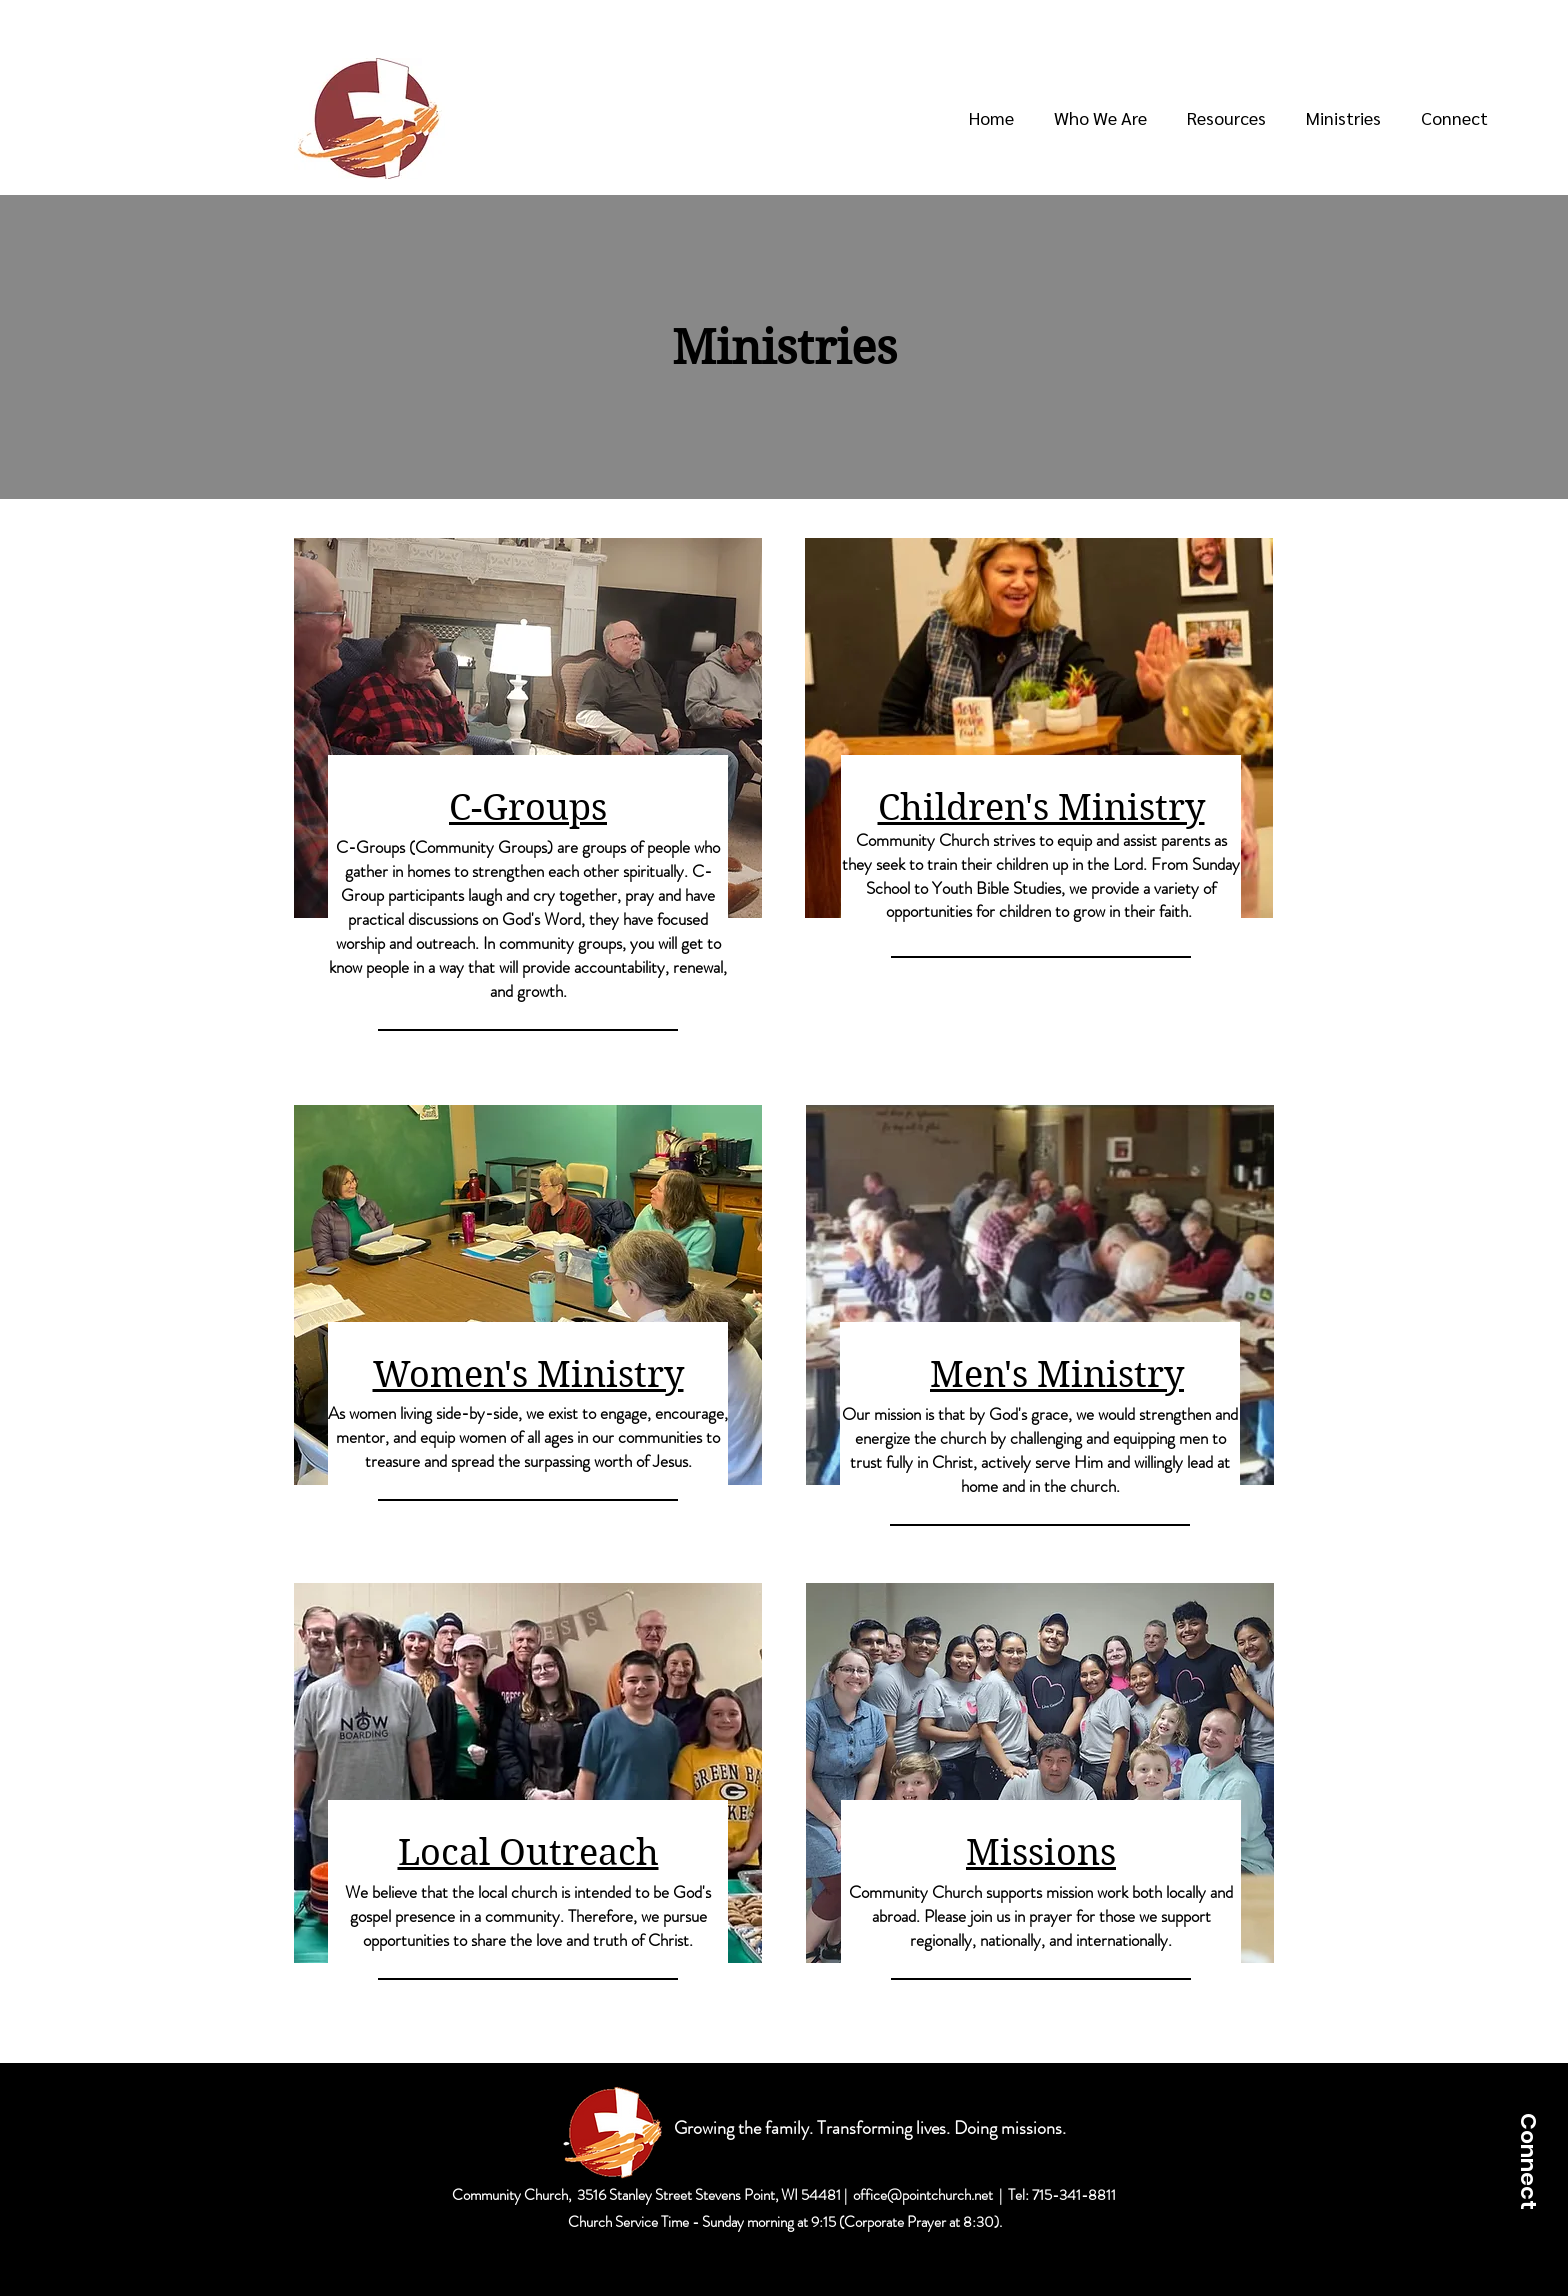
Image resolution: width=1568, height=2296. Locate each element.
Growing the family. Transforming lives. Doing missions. (872, 2128)
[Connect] (1528, 2161)
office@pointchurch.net (923, 2195)
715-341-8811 (1074, 2195)
